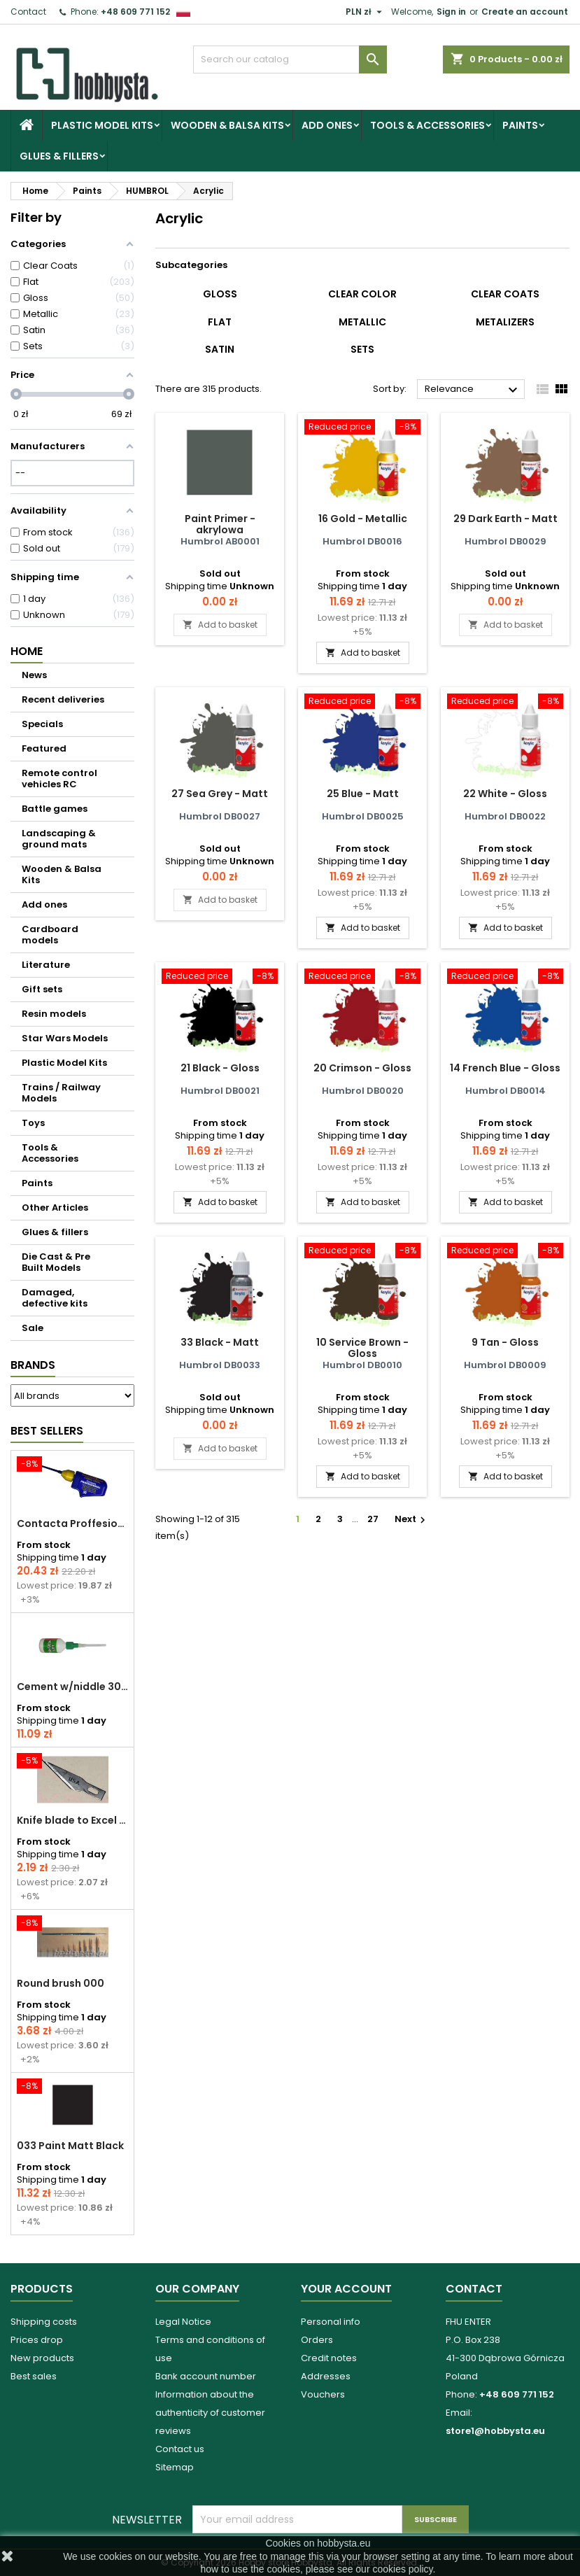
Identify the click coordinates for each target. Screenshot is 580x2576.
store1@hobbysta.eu (495, 2430)
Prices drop (36, 2339)
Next (412, 1519)
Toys (33, 1122)
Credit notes (329, 2358)
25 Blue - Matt (363, 794)
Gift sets (42, 989)
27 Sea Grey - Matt (219, 794)
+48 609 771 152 (135, 11)
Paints (520, 125)
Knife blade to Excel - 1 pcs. (72, 1820)
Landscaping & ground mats (59, 838)
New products (42, 2358)
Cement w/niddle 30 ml (72, 1686)
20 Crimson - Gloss (362, 1068)
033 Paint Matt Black (70, 2145)
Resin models (54, 1013)
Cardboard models (50, 934)
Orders (317, 2339)
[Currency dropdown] (366, 12)
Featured (44, 748)
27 (373, 1519)
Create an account (524, 11)
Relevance (473, 389)
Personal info (330, 2321)
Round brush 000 (60, 1983)
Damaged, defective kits (54, 1298)
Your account (346, 2289)
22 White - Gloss (505, 794)
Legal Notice (183, 2321)
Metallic (362, 322)
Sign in (451, 11)
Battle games (54, 808)
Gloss (220, 294)
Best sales (33, 2376)
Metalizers (505, 322)
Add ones (327, 125)
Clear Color (362, 294)
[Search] (289, 59)
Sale (32, 1328)
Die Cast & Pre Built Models (56, 1262)
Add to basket (220, 625)
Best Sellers (46, 1431)
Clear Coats (505, 294)
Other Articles (55, 1207)
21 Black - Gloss (220, 1068)
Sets (362, 349)
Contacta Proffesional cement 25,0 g (72, 1523)
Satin (219, 349)
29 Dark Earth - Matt (505, 519)
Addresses (326, 2376)
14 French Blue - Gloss (505, 1068)
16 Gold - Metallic (362, 519)
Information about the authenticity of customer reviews (210, 2412)
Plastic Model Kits (102, 125)
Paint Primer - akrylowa (220, 524)
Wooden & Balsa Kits (227, 125)
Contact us (179, 2449)
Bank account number (205, 2376)
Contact (28, 11)
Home (26, 651)
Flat (220, 322)
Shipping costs (43, 2321)
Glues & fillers (59, 156)
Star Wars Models (65, 1038)
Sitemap (174, 2467)
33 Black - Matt (220, 1342)
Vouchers (323, 2394)
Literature (46, 964)
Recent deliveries (63, 699)
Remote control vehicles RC (59, 778)
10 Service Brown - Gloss (362, 1347)
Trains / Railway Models (61, 1093)
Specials (42, 724)
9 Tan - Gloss (505, 1342)
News (34, 675)
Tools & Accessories (427, 125)
